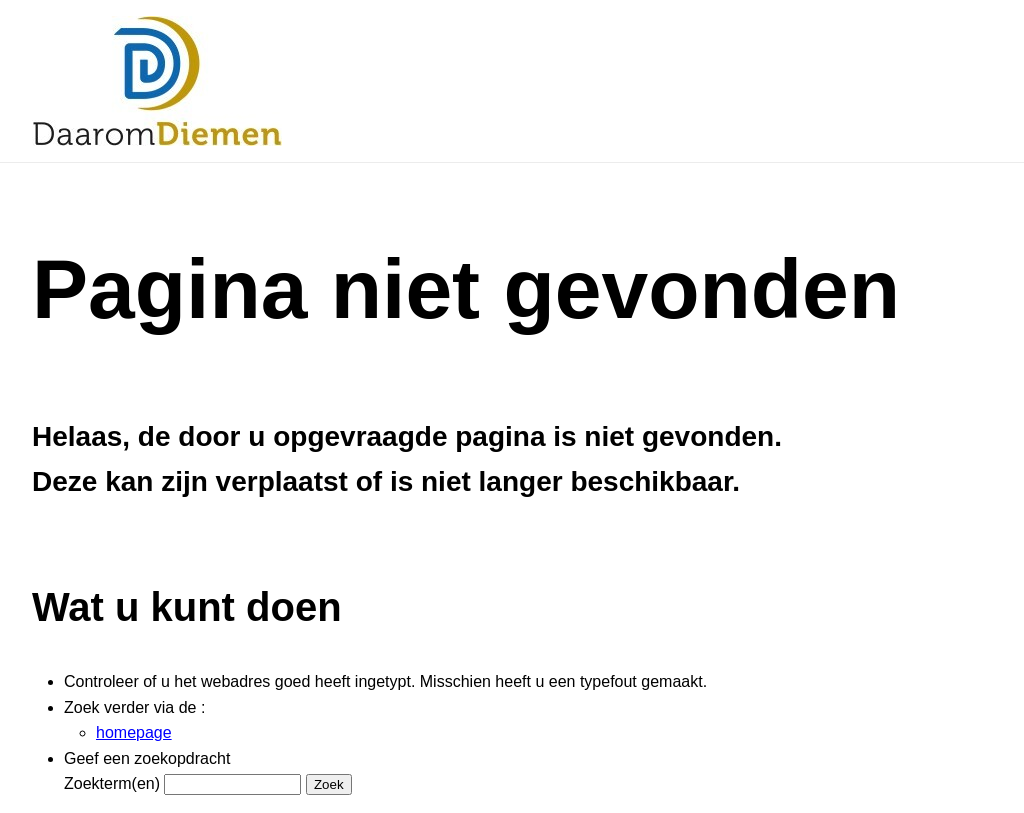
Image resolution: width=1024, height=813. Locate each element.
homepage (134, 732)
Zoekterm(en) (112, 783)
